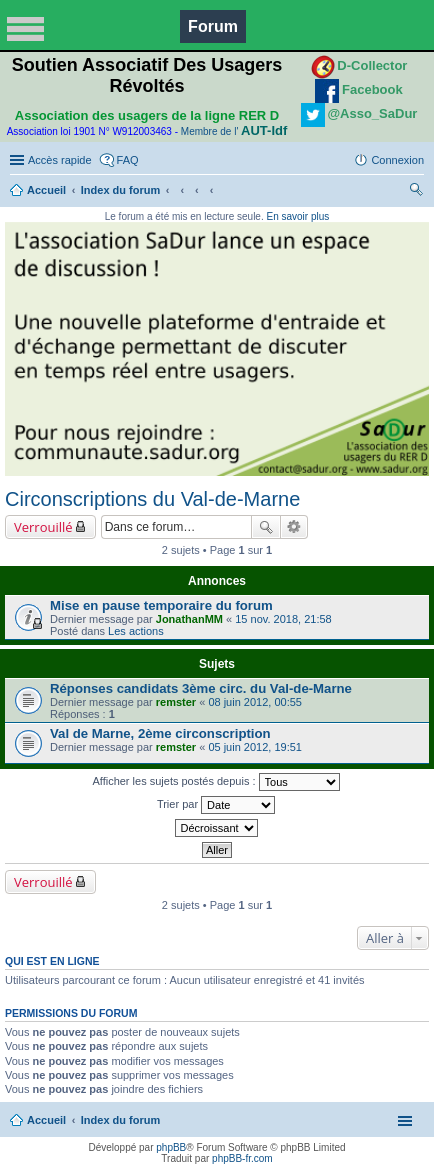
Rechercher (266, 527)
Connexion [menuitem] (397, 160)
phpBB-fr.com (242, 1158)
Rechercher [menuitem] (416, 192)
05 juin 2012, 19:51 (255, 747)
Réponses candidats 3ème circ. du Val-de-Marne (201, 688)
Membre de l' (234, 131)
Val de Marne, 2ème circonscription (160, 733)
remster (176, 702)
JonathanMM (189, 619)
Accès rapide (60, 160)
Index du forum (120, 190)
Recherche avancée (294, 527)
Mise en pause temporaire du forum (161, 605)
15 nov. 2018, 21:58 (283, 619)
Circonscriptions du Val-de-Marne (152, 499)
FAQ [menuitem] (128, 160)
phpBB (171, 1147)
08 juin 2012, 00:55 (255, 702)
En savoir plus (297, 216)
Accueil (46, 190)
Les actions (136, 631)
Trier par (216, 805)
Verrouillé (43, 527)
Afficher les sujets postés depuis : (215, 782)
